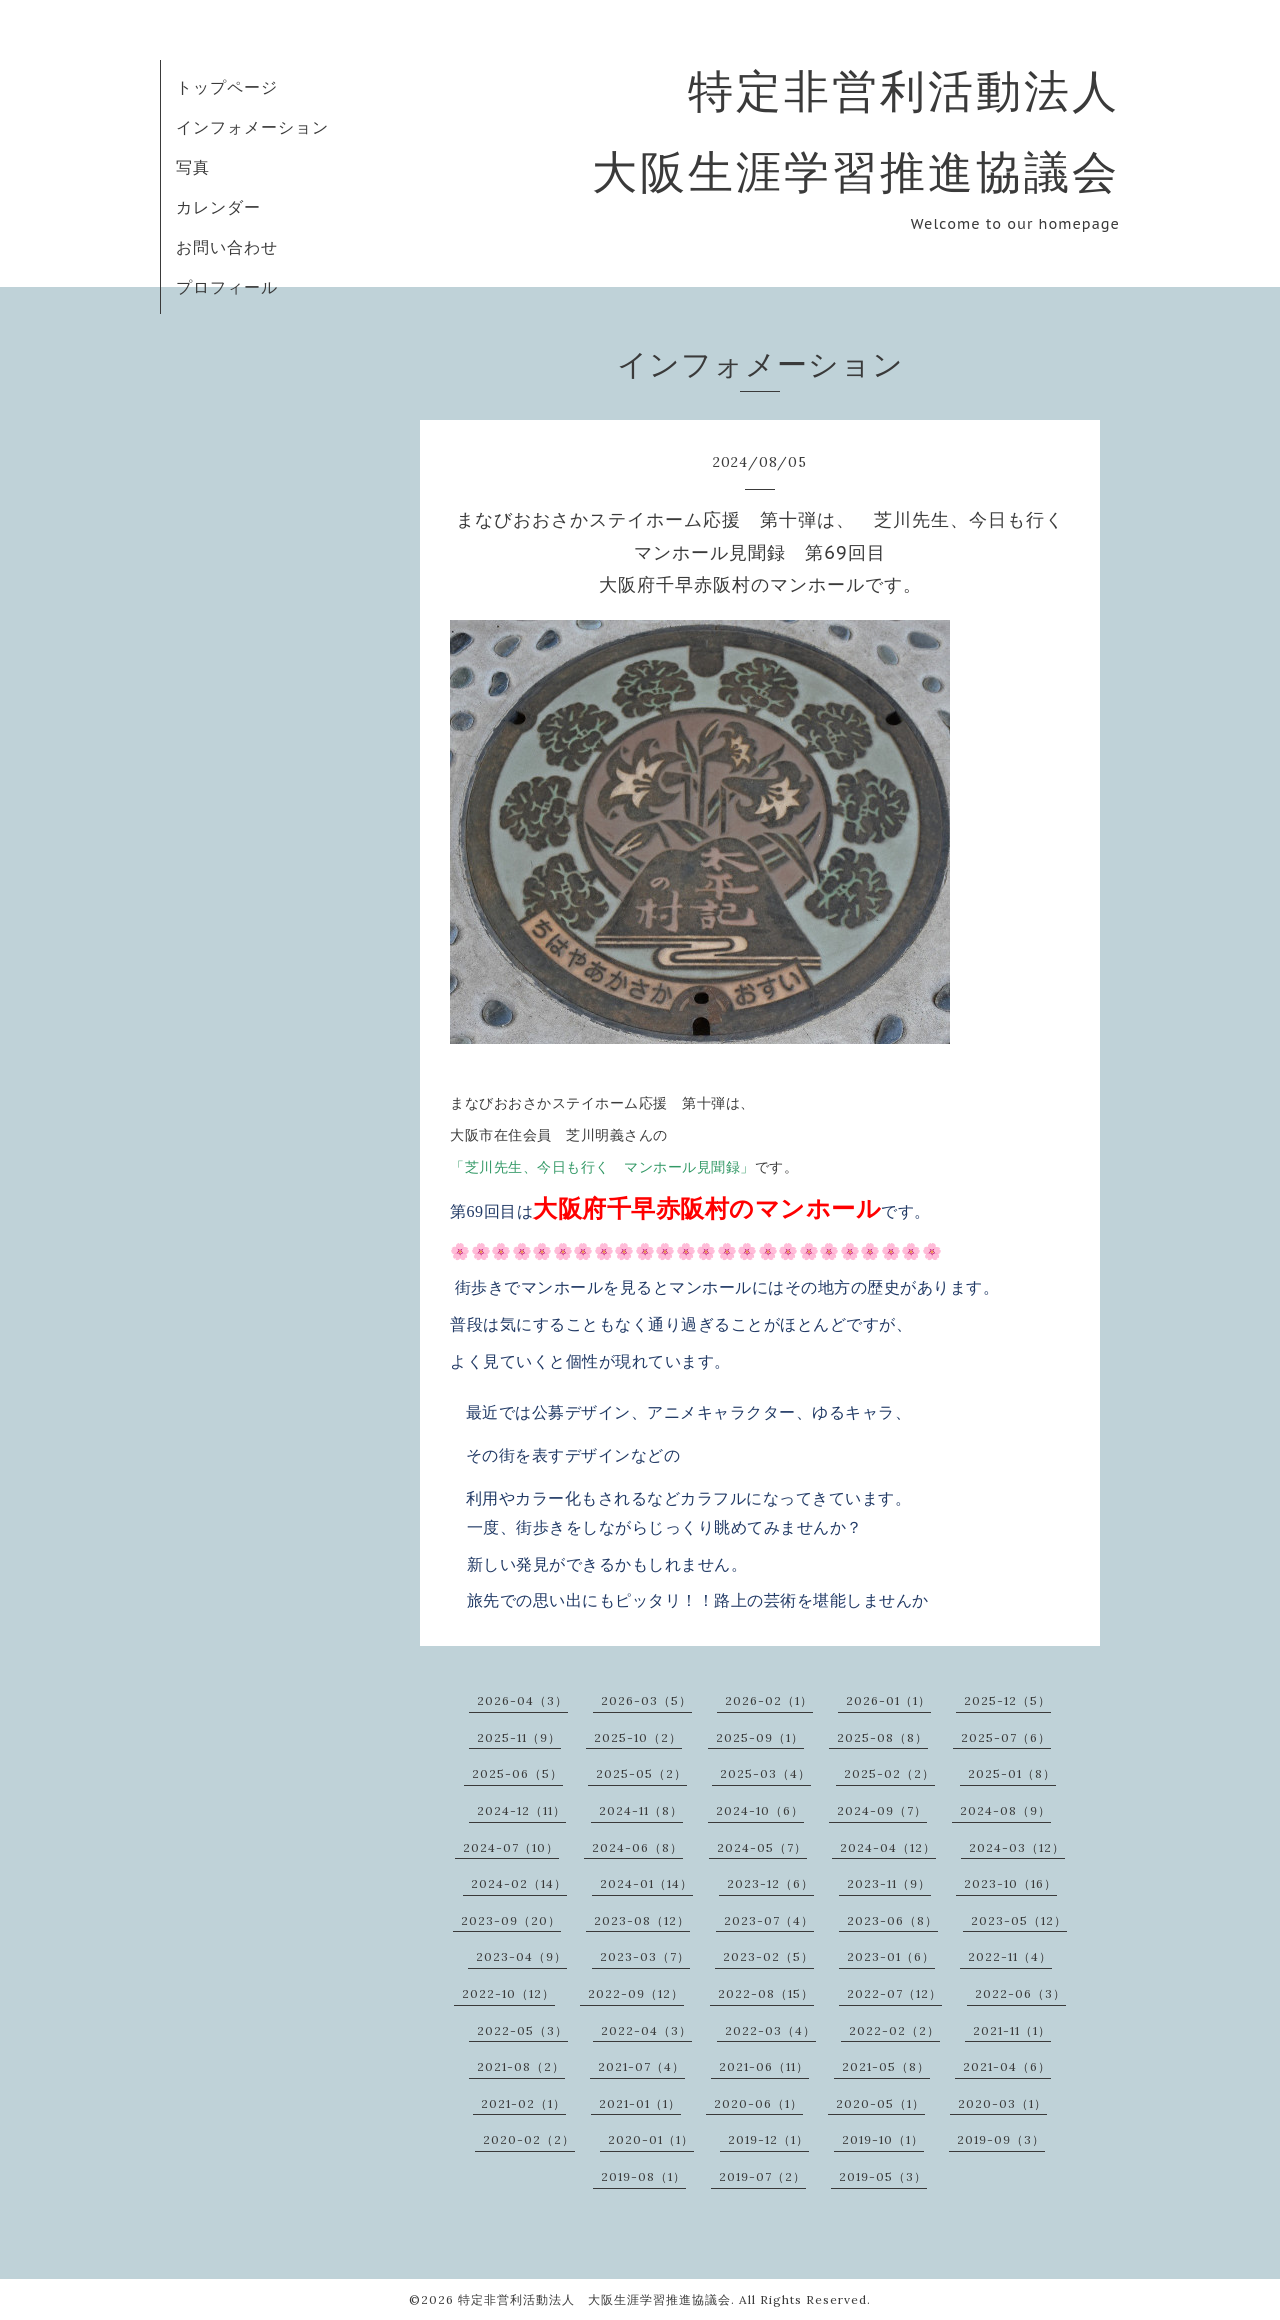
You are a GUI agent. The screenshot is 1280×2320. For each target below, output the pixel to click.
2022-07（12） (894, 1993)
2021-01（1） (640, 2103)
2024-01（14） (646, 1883)
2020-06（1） (758, 2103)
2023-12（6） (770, 1883)
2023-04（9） (521, 1956)
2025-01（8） (1012, 1773)
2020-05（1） (880, 2103)
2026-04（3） (522, 1700)
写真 (193, 167)
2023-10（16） (1010, 1883)
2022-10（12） (508, 1993)
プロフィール (227, 287)
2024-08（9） (1005, 1810)
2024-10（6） (760, 1810)
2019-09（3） (1001, 2139)
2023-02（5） (768, 1956)
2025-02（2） (889, 1773)
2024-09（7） (882, 1810)
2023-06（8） (892, 1920)
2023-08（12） (642, 1920)
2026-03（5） (646, 1700)
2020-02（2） (529, 2139)
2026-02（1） (769, 1700)
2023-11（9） (889, 1883)
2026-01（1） (888, 1700)
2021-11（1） (1012, 2030)
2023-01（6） (891, 1956)
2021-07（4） (641, 2066)
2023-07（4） (769, 1920)
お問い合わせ (227, 247)
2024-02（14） (519, 1883)
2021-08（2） (521, 2066)
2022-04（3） (646, 2030)
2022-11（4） (1010, 1956)
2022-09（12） (636, 1993)
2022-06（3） (1020, 1993)
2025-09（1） (760, 1737)
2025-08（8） (882, 1737)
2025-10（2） (638, 1737)
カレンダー (218, 207)
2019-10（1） (883, 2139)
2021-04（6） (1007, 2066)
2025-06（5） (517, 1773)
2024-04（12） (888, 1847)
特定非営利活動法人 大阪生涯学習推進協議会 (594, 2299)
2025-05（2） (641, 1773)
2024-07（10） (511, 1847)
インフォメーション (252, 127)
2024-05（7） (762, 1847)
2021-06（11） (764, 2066)
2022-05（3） (522, 2030)
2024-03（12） (1017, 1847)
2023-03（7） (645, 1956)
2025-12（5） (1007, 1700)
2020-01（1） (651, 2139)
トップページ (227, 87)
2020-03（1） (1002, 2103)
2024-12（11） (521, 1810)
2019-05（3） (883, 2176)
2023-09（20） (511, 1920)
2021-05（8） (886, 2066)
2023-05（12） (1019, 1920)
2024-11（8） (641, 1810)
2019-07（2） (762, 2176)
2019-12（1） (768, 2139)
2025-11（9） (519, 1737)
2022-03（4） (770, 2030)
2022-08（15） (766, 1993)
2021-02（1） (523, 2103)
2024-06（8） (637, 1847)
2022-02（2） (894, 2030)
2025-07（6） (1006, 1737)
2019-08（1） (643, 2176)
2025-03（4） (765, 1773)
